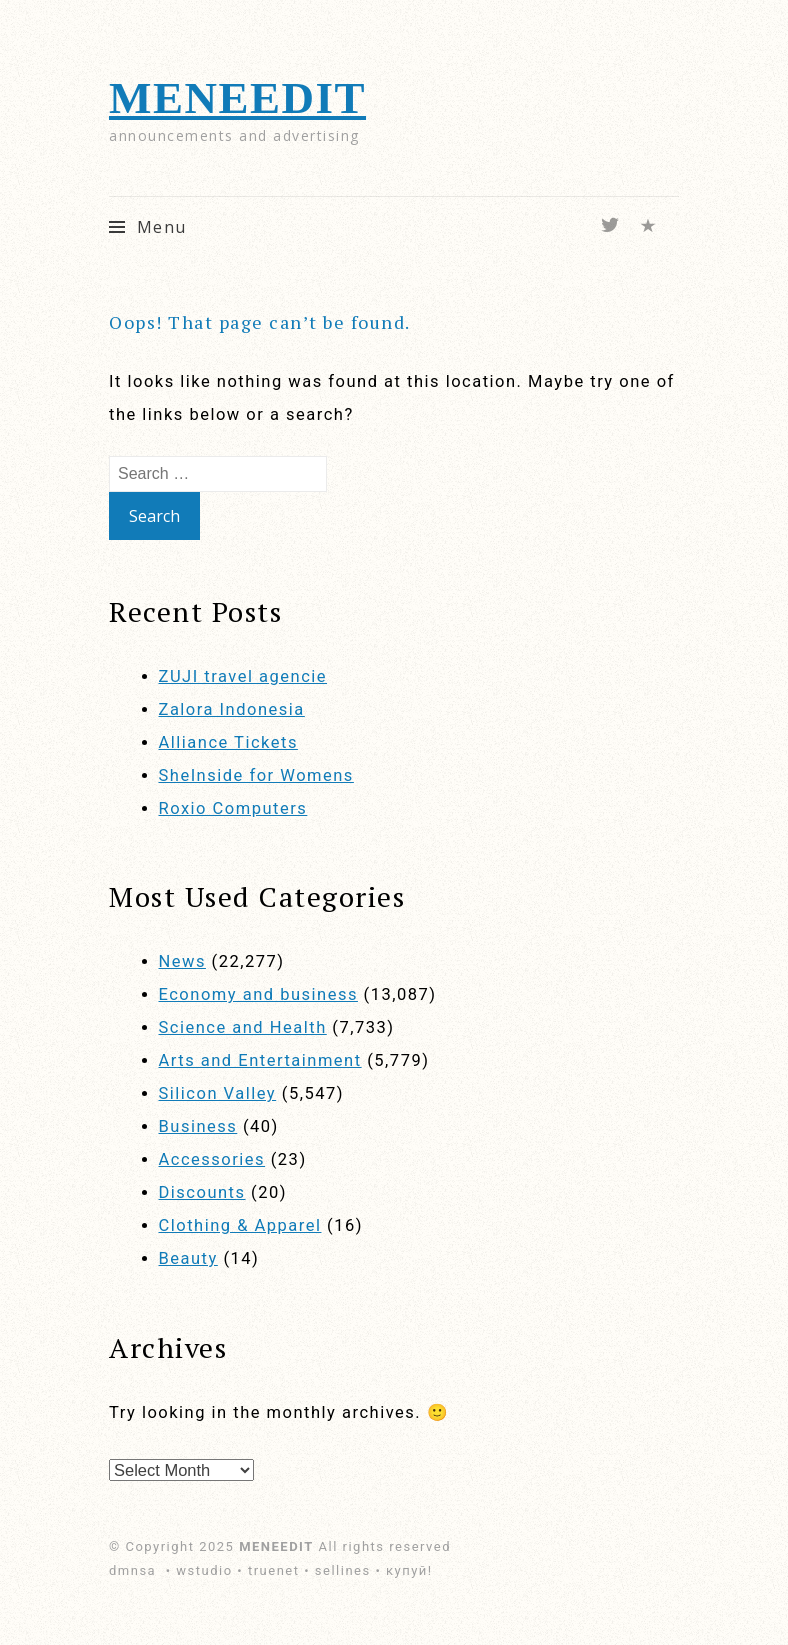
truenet (274, 1570)
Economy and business (258, 994)
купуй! (409, 1570)
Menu (162, 227)
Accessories (212, 1159)
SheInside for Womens (256, 775)
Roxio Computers (233, 808)
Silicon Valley (218, 1093)
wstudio (204, 1570)
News (182, 961)
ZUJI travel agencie (243, 676)
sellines (343, 1570)
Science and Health (243, 1027)
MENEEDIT (237, 98)
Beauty (188, 1258)
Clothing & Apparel (240, 1225)
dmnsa (135, 1570)
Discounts (202, 1192)
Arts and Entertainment (260, 1060)
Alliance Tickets (228, 742)
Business (198, 1126)
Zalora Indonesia (232, 709)
